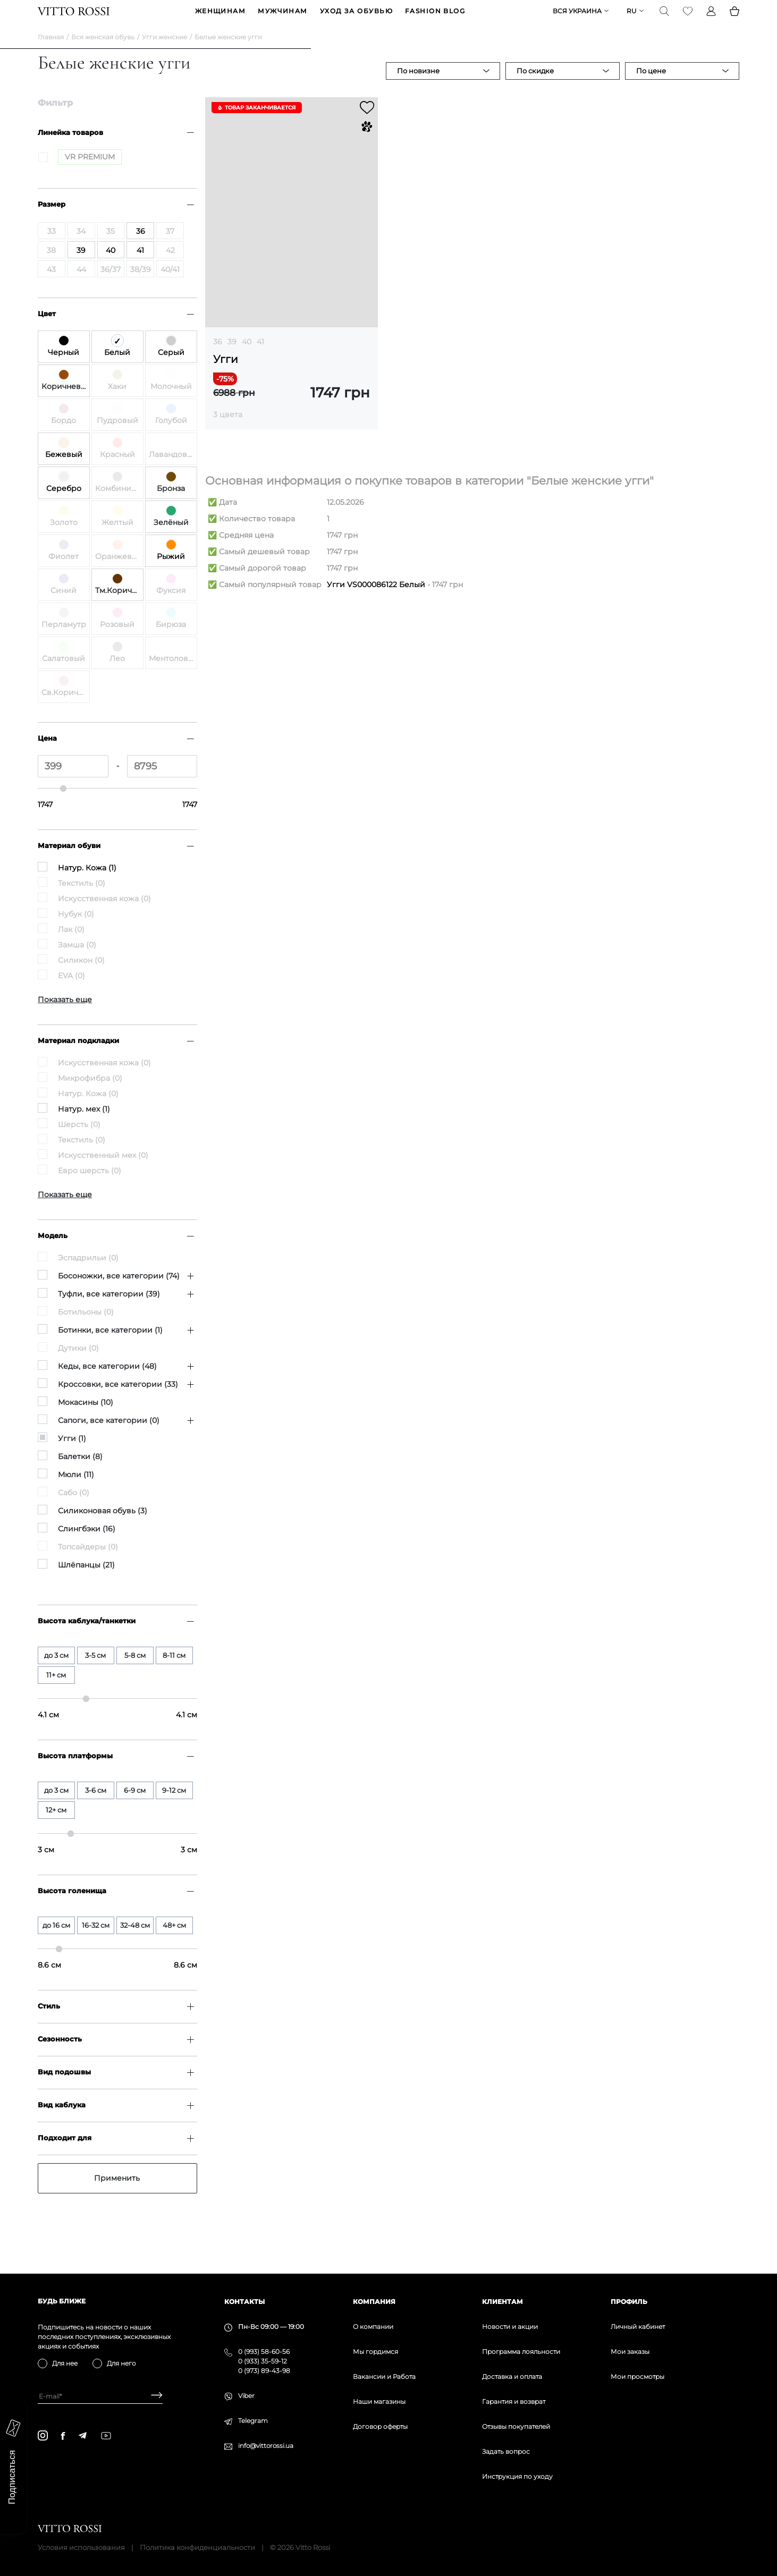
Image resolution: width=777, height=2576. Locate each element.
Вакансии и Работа (384, 2376)
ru (632, 19)
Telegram (253, 2421)
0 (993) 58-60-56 (264, 2351)
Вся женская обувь (102, 53)
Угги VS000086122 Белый (376, 601)
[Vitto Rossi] (73, 19)
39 (232, 358)
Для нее (65, 2363)
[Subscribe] (153, 2396)
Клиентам (502, 2302)
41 (260, 358)
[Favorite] (687, 19)
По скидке (535, 87)
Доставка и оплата (512, 2376)
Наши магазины (379, 2401)
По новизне (418, 87)
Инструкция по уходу (517, 2476)
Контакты (244, 2302)
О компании (373, 2327)
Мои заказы (630, 2351)
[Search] (664, 19)
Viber (246, 2396)
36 (217, 358)
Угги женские (164, 53)
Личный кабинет (638, 2327)
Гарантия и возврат (513, 2401)
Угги (225, 376)
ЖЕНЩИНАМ (220, 19)
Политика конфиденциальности (197, 2547)
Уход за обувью (356, 19)
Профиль (629, 2302)
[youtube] (106, 2436)
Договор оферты (380, 2426)
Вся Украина (577, 19)
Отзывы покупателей (516, 2426)
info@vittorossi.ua (265, 2446)
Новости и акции (510, 2327)
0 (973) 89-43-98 (264, 2371)
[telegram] (82, 2435)
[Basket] (734, 19)
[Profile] (711, 19)
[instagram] (43, 2435)
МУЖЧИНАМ (283, 19)
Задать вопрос (506, 2451)
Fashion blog (435, 19)
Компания (374, 2302)
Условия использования (81, 2547)
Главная (51, 53)
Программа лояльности (521, 2351)
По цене (651, 87)
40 (246, 358)
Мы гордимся (375, 2351)
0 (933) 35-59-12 (262, 2361)
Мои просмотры (637, 2376)
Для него (121, 2363)
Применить (117, 2194)
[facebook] (63, 2435)
